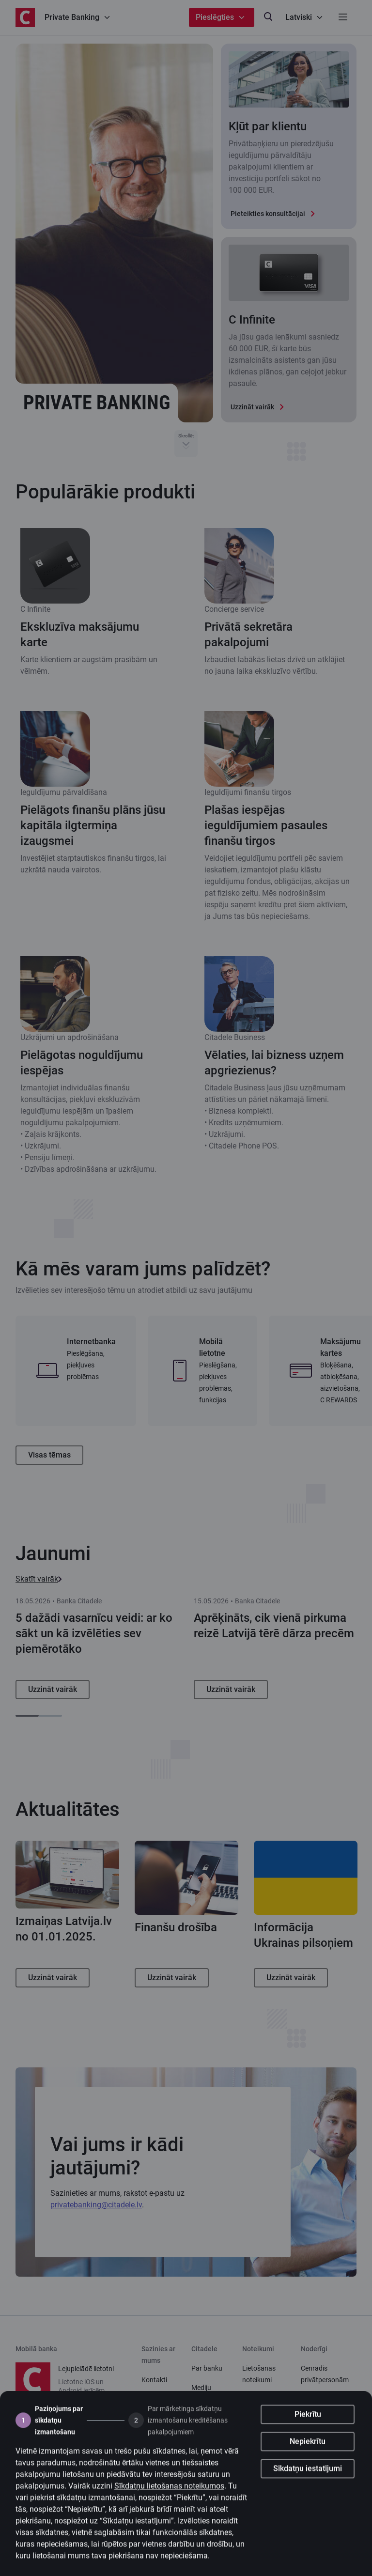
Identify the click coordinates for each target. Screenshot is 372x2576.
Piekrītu (307, 2433)
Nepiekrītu (308, 2460)
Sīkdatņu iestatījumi (307, 2487)
